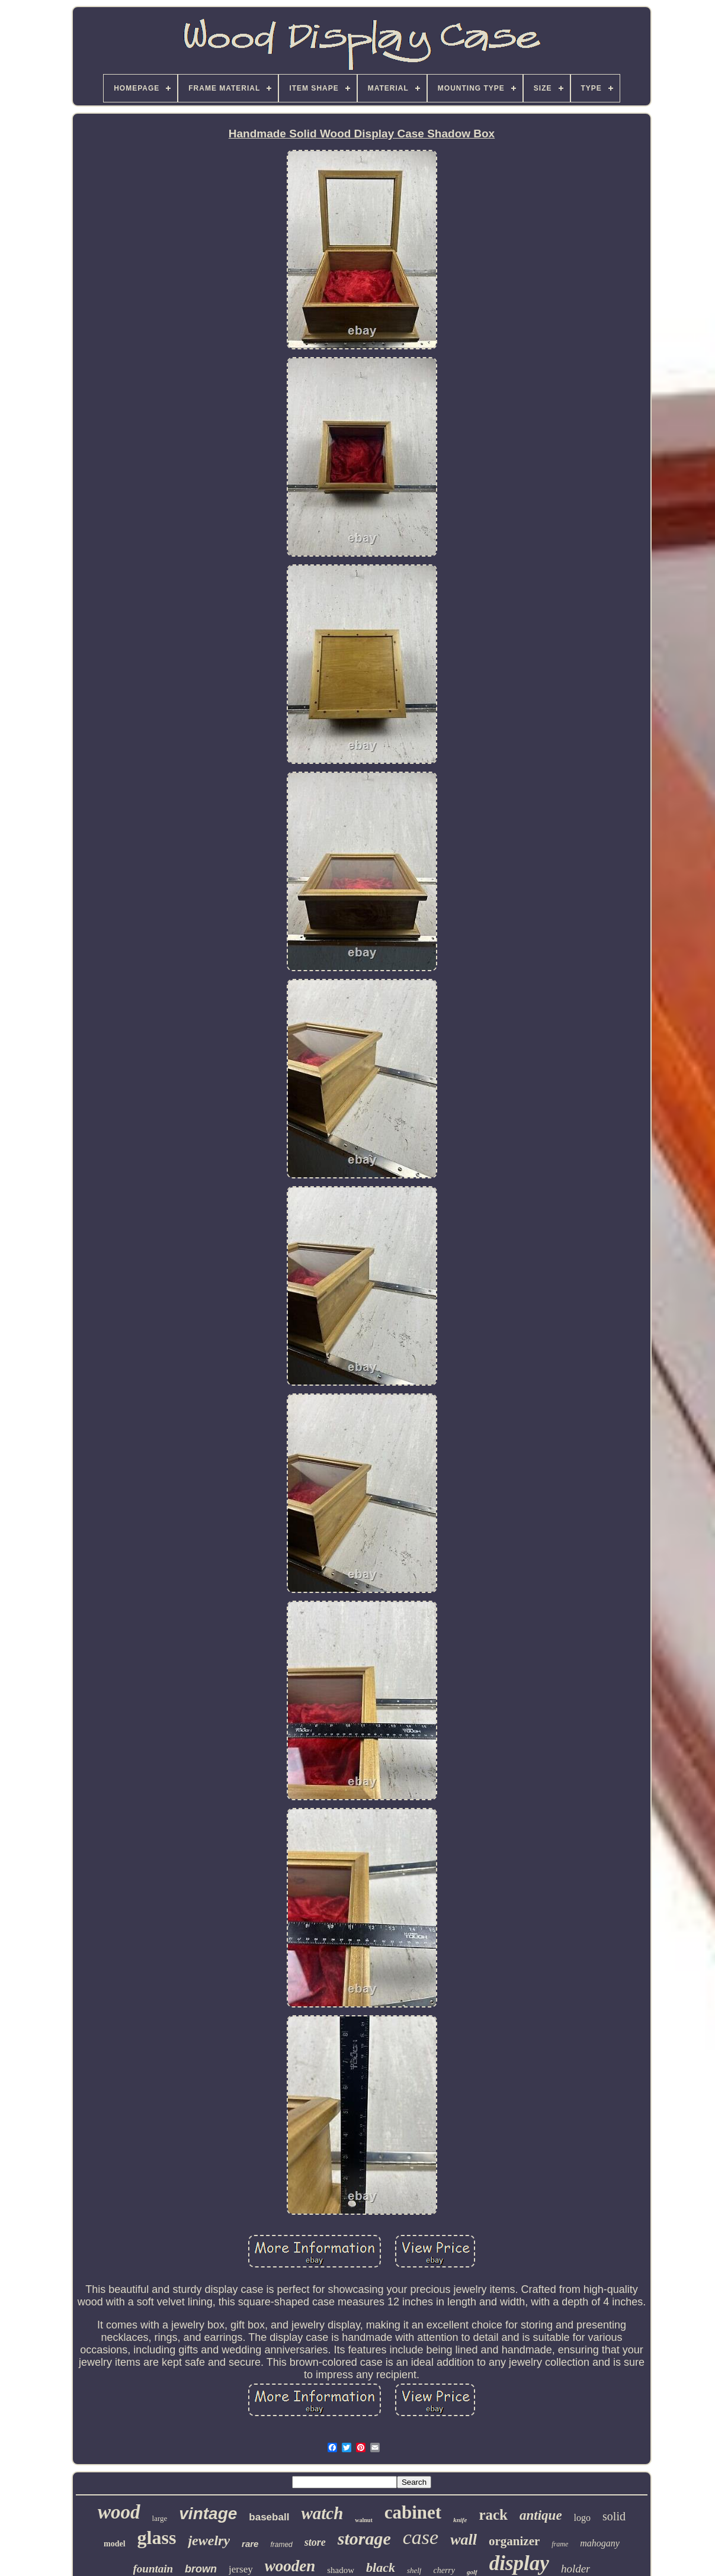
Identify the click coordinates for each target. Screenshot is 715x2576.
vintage (208, 2513)
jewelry (209, 2540)
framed (281, 2544)
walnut (363, 2520)
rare (250, 2544)
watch (322, 2513)
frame (560, 2544)
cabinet (412, 2512)
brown (201, 2569)
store (315, 2542)
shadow (340, 2570)
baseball (269, 2517)
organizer (514, 2541)
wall (463, 2539)
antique (541, 2515)
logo (582, 2518)
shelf (414, 2570)
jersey (241, 2569)
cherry (444, 2570)
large (160, 2518)
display (519, 2563)
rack (493, 2515)
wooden (290, 2566)
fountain (153, 2568)
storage (364, 2538)
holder (576, 2568)
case (420, 2537)
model (115, 2543)
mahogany (600, 2543)
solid (614, 2516)
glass (157, 2537)
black (380, 2567)
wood (119, 2512)
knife (460, 2519)
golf (472, 2571)
